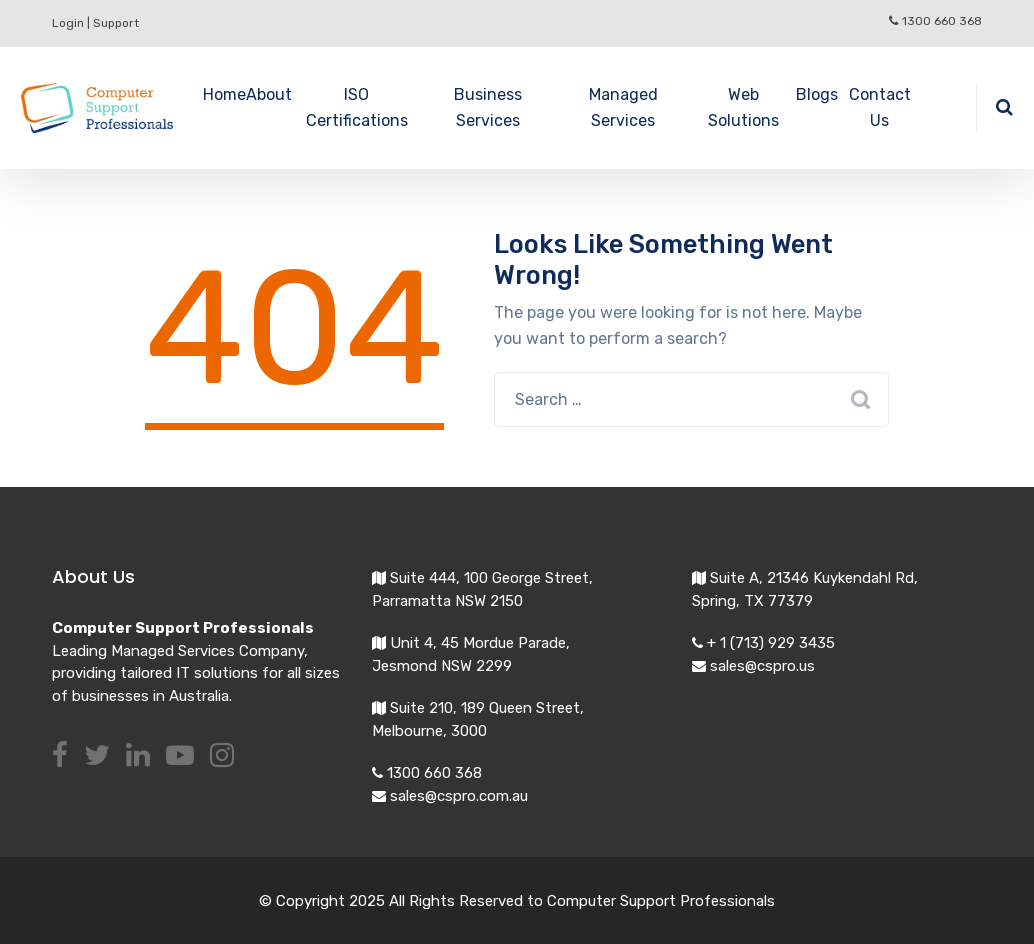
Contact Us (880, 107)
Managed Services (623, 107)
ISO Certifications (357, 107)
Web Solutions (743, 107)
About (269, 94)
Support (116, 23)
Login (68, 23)
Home (224, 94)
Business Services (488, 107)
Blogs (817, 94)
